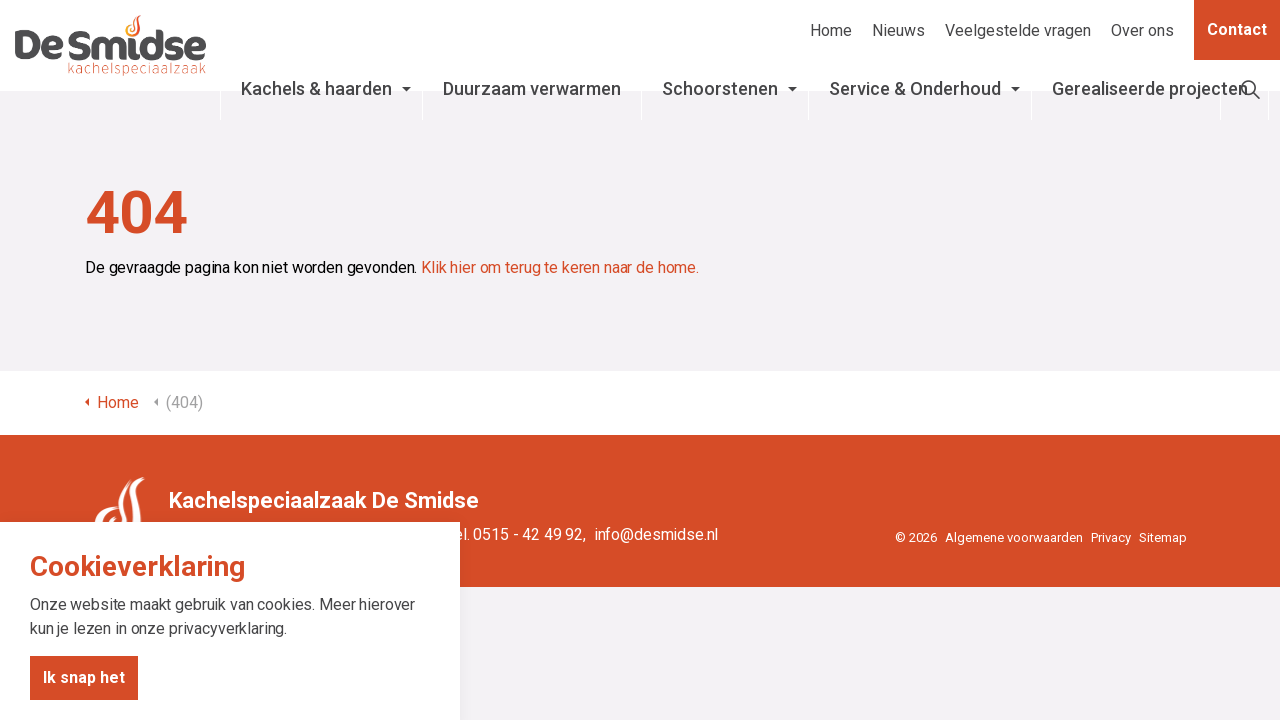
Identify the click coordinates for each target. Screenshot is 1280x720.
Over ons (1142, 30)
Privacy (1111, 537)
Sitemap (1163, 537)
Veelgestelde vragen (1018, 30)
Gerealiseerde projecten (1135, 99)
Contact (1237, 30)
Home (831, 30)
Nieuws (898, 30)
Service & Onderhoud (916, 99)
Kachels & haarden (351, 99)
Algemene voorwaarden (1014, 537)
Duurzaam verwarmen (545, 99)
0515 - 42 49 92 (528, 534)
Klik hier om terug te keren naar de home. (560, 267)
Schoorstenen (762, 88)
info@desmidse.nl (656, 534)
